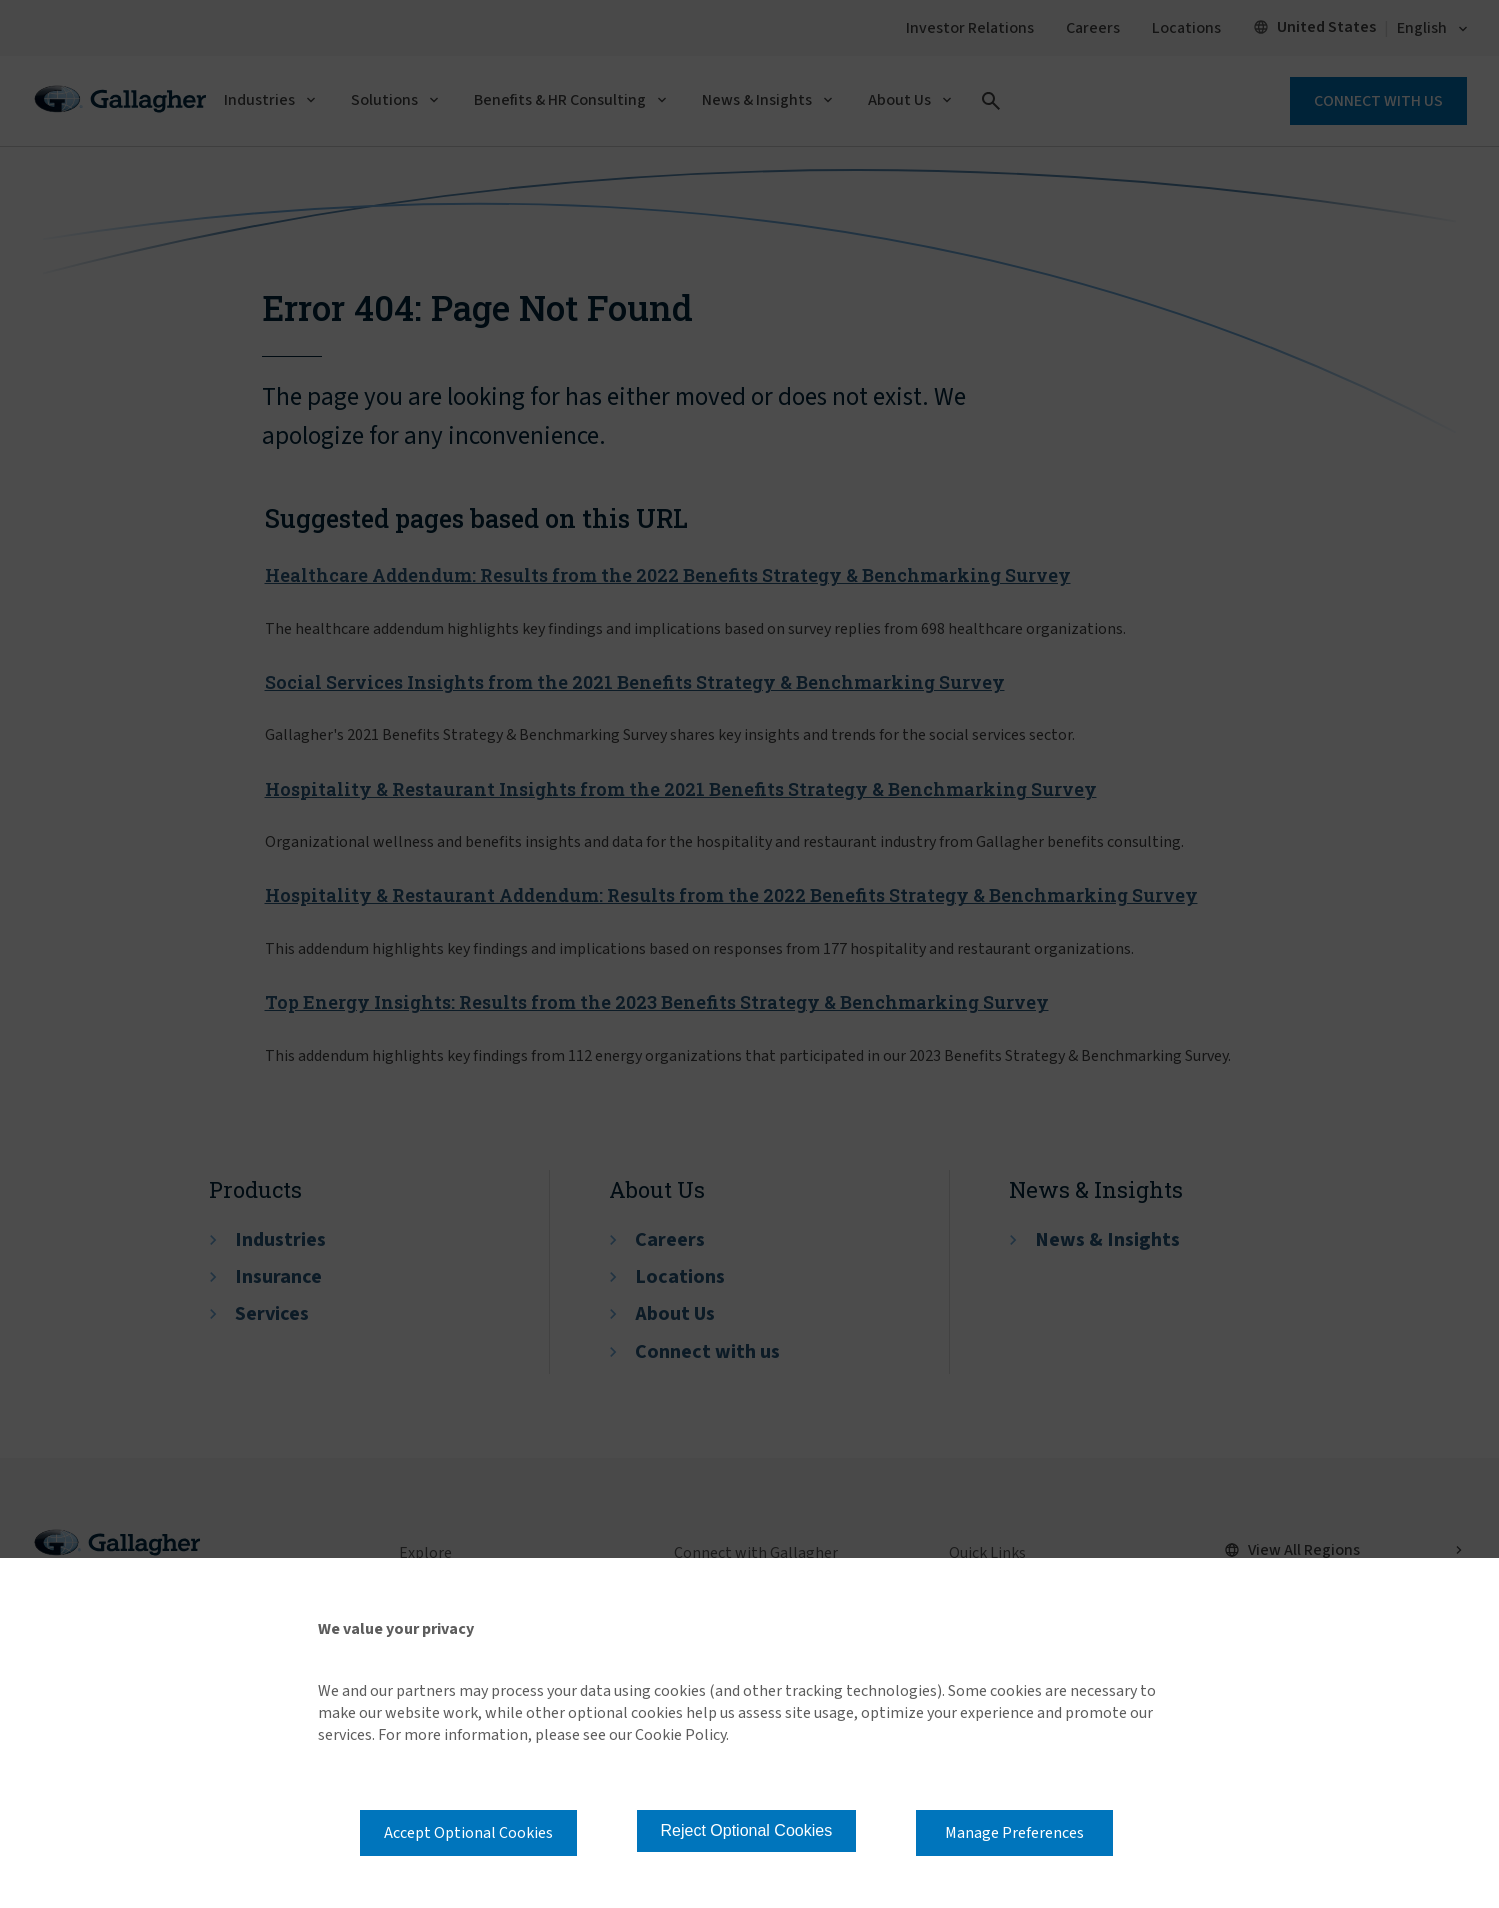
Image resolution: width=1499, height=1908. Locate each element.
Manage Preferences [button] (1014, 1833)
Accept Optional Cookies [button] (468, 1833)
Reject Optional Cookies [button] (747, 1830)
